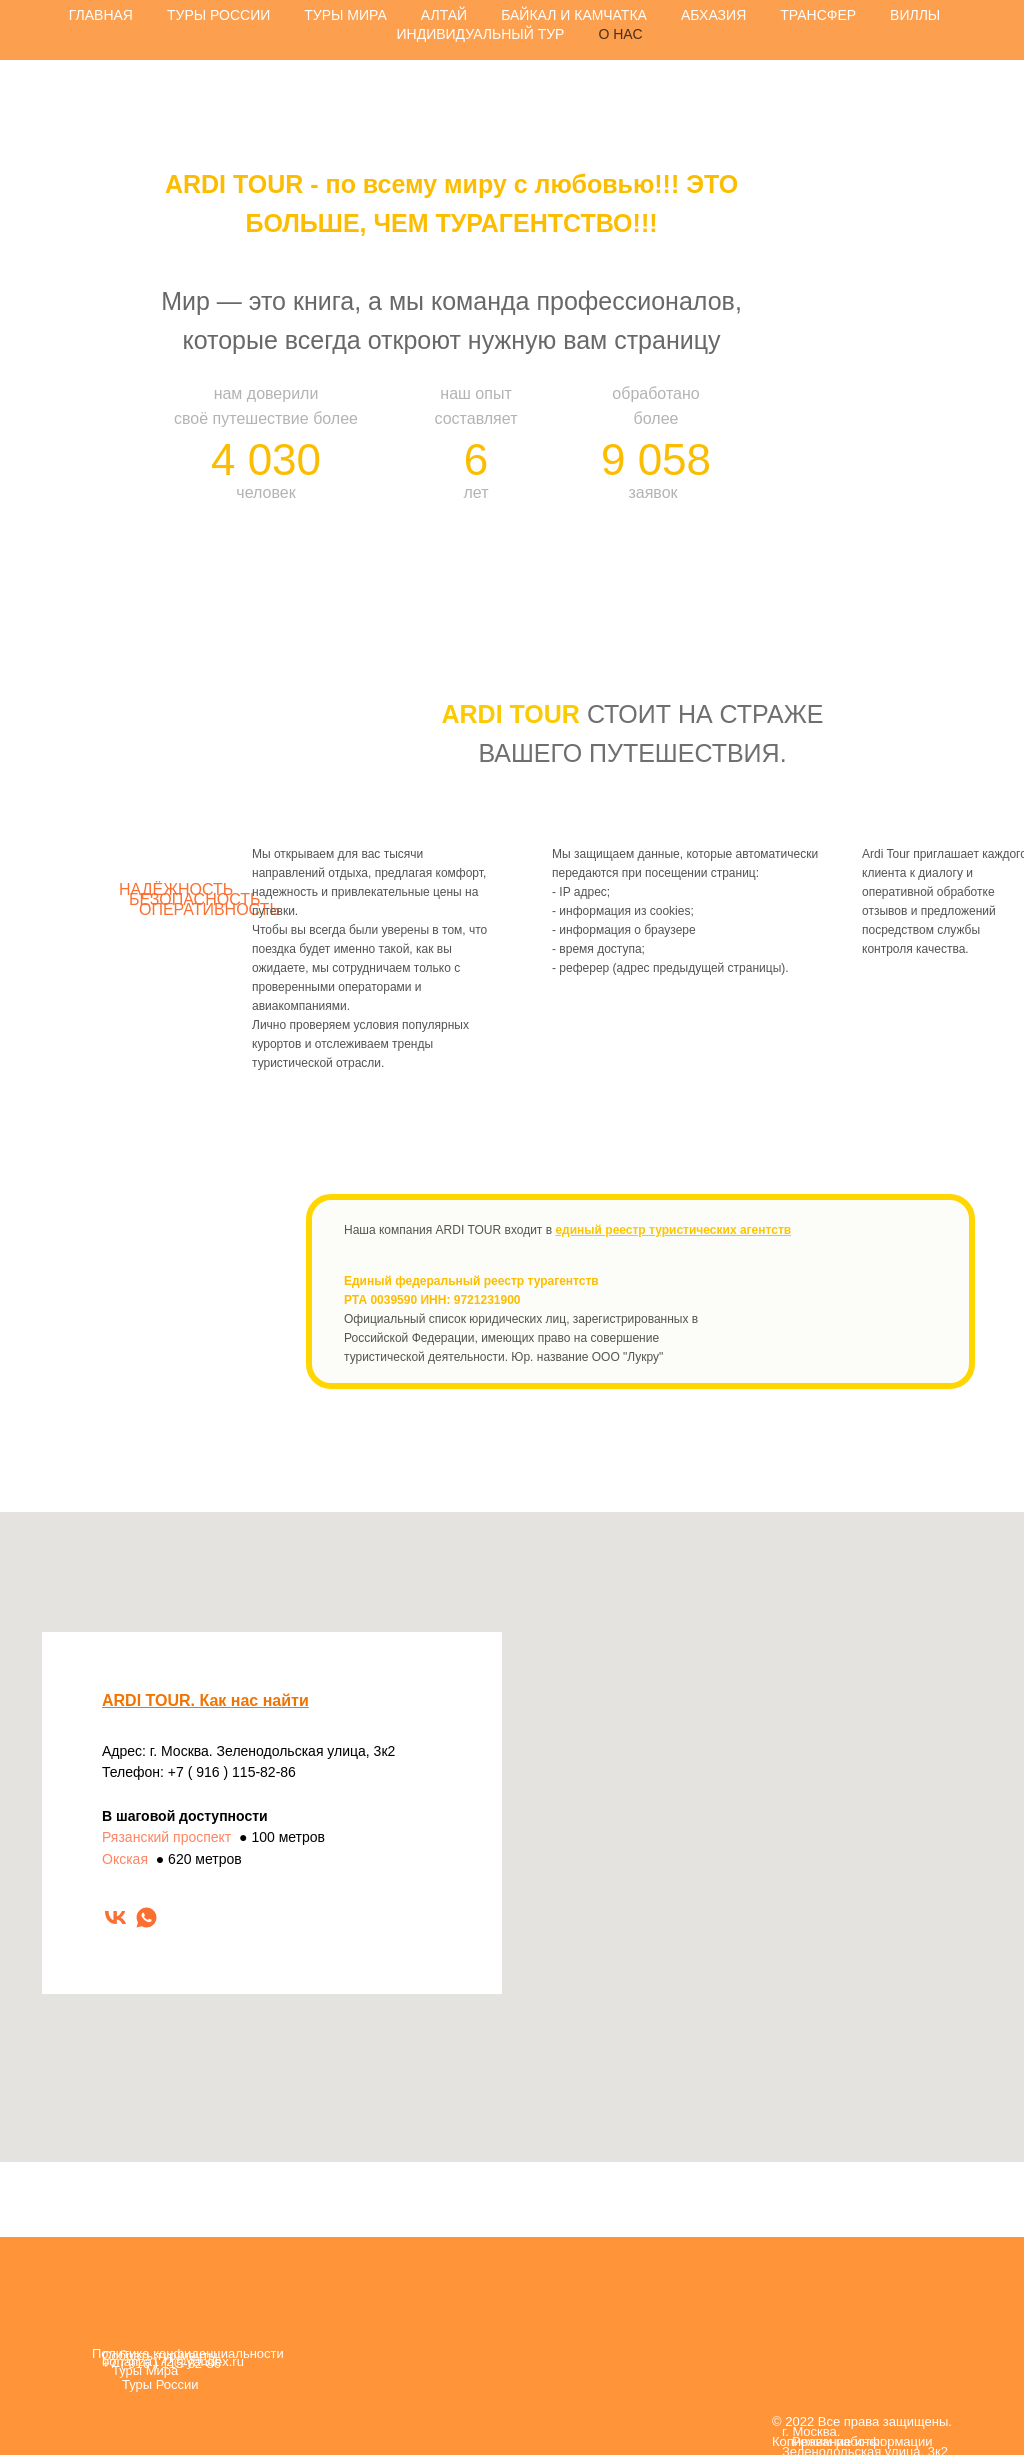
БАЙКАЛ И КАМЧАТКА (574, 15)
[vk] (115, 1917)
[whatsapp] (146, 1917)
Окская (125, 1859)
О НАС (620, 34)
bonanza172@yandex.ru (173, 2361)
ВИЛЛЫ (915, 15)
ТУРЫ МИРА (345, 15)
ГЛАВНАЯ (101, 15)
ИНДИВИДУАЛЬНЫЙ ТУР (480, 34)
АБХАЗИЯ (713, 15)
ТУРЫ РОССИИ (218, 15)
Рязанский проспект (166, 1837)
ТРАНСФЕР (818, 15)
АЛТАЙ (444, 15)
